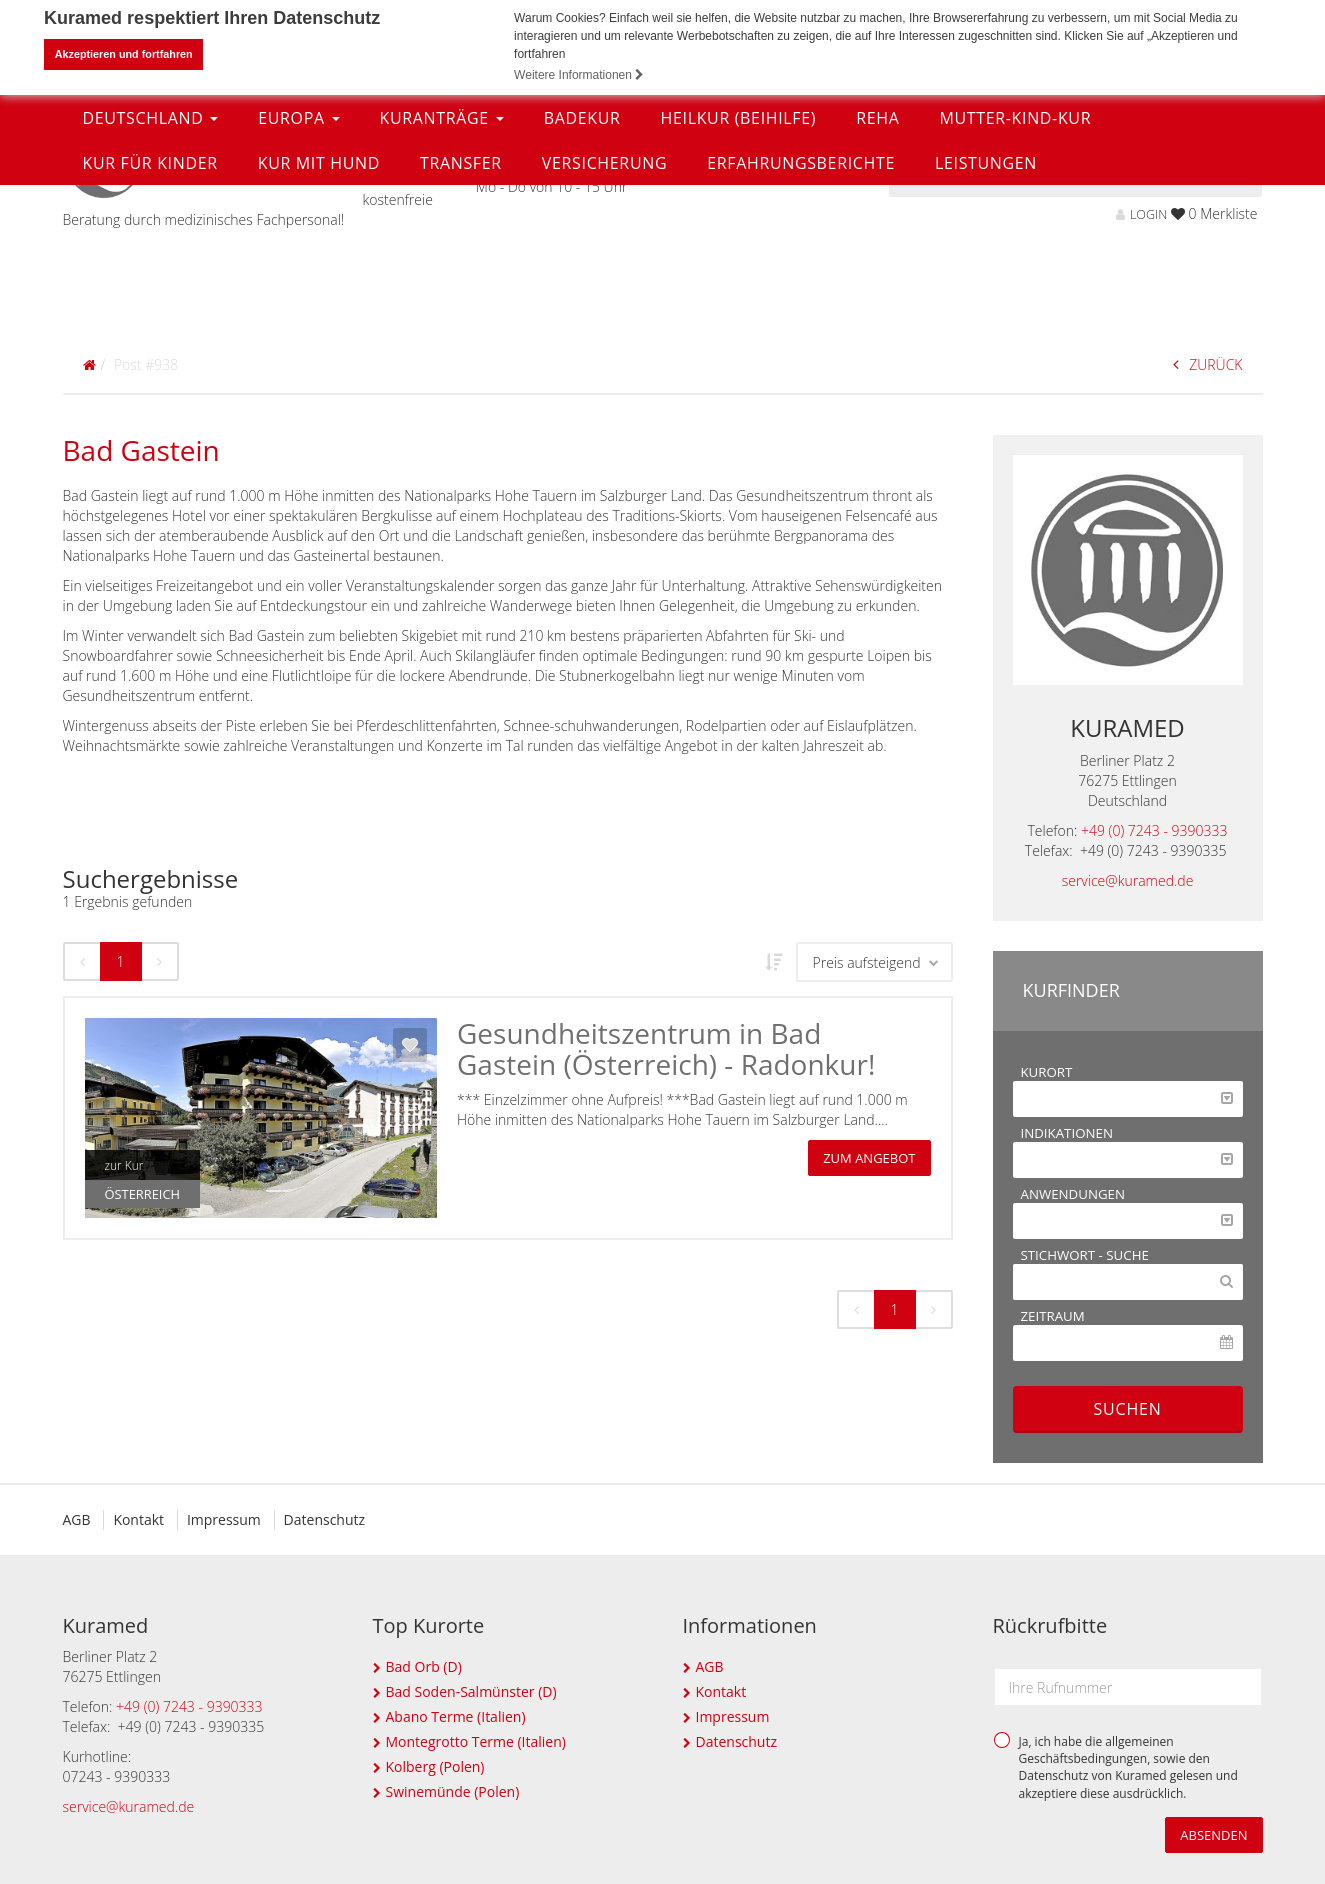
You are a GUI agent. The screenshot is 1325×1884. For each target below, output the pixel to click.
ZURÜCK (1207, 364)
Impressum (228, 1519)
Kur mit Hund (319, 313)
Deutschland (151, 268)
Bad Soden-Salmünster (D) (471, 1691)
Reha (877, 268)
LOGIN (1141, 214)
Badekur (582, 268)
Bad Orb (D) (424, 1666)
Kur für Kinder (150, 313)
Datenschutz (329, 1519)
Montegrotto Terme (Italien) (476, 1741)
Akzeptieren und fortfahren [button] (124, 54)
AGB (77, 1519)
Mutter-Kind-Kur (1015, 268)
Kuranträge (442, 268)
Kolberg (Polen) (435, 1766)
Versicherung (604, 313)
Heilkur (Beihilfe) (739, 268)
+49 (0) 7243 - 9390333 (1154, 830)
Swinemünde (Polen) (453, 1791)
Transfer (461, 313)
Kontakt (140, 1519)
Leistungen (986, 313)
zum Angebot (869, 1158)
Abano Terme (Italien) (456, 1716)
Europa (298, 268)
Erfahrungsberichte (801, 313)
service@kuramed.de (1128, 880)
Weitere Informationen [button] (579, 75)
